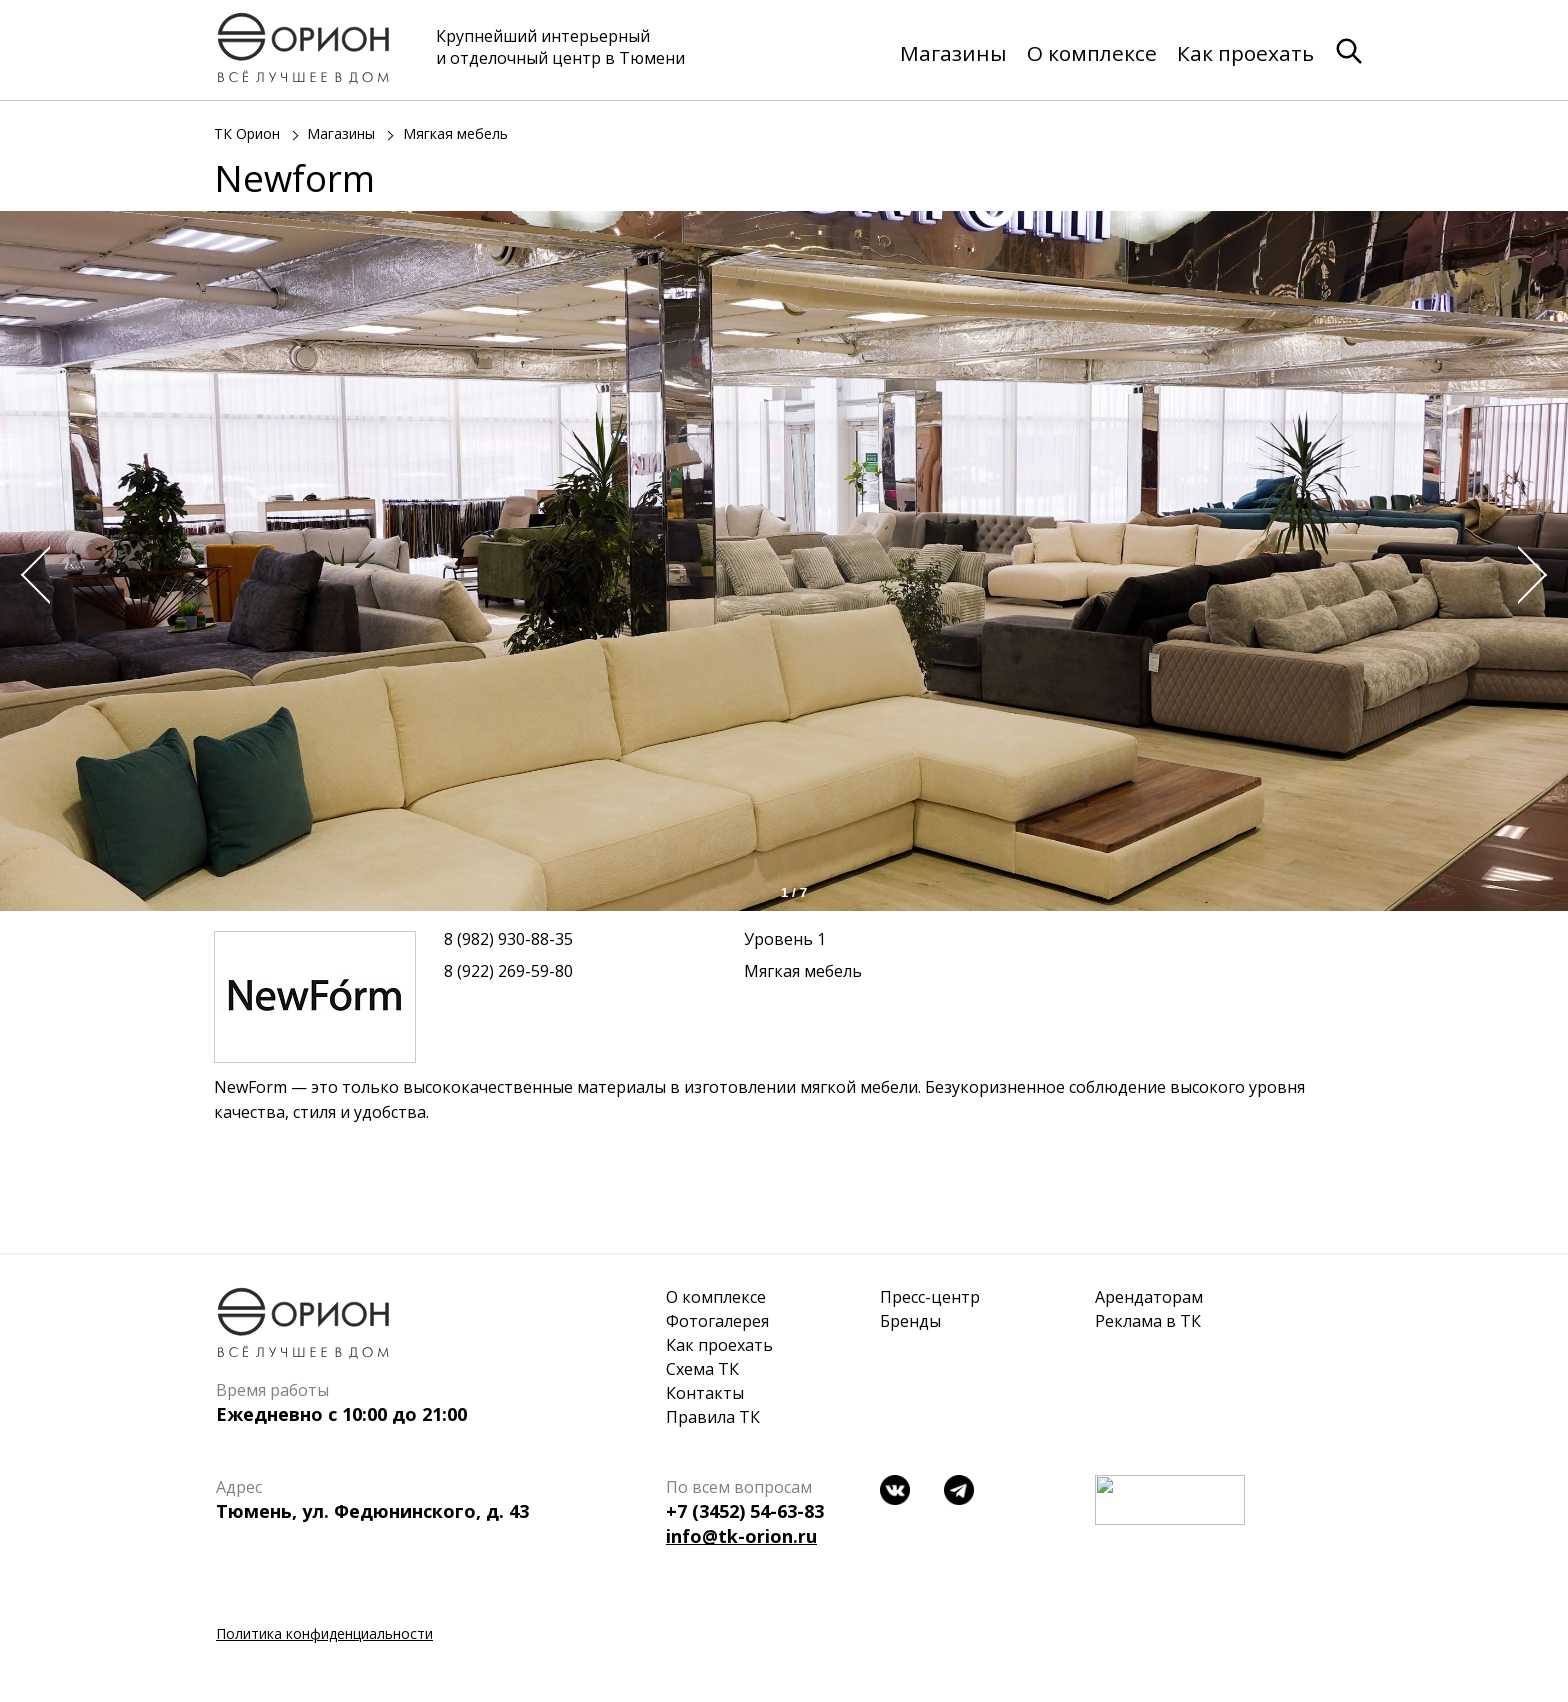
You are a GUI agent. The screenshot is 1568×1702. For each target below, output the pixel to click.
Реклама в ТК (1148, 1321)
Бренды (910, 1321)
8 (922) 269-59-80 (508, 971)
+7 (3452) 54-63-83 (745, 1511)
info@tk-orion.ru (741, 1536)
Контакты (705, 1393)
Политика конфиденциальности (324, 1633)
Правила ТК (713, 1417)
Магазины (953, 53)
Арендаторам (1149, 1297)
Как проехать (1245, 53)
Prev (30, 575)
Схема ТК (702, 1369)
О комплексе (1092, 53)
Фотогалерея (717, 1321)
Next (1538, 575)
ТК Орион (247, 134)
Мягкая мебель (455, 134)
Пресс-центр (930, 1297)
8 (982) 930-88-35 (508, 939)
